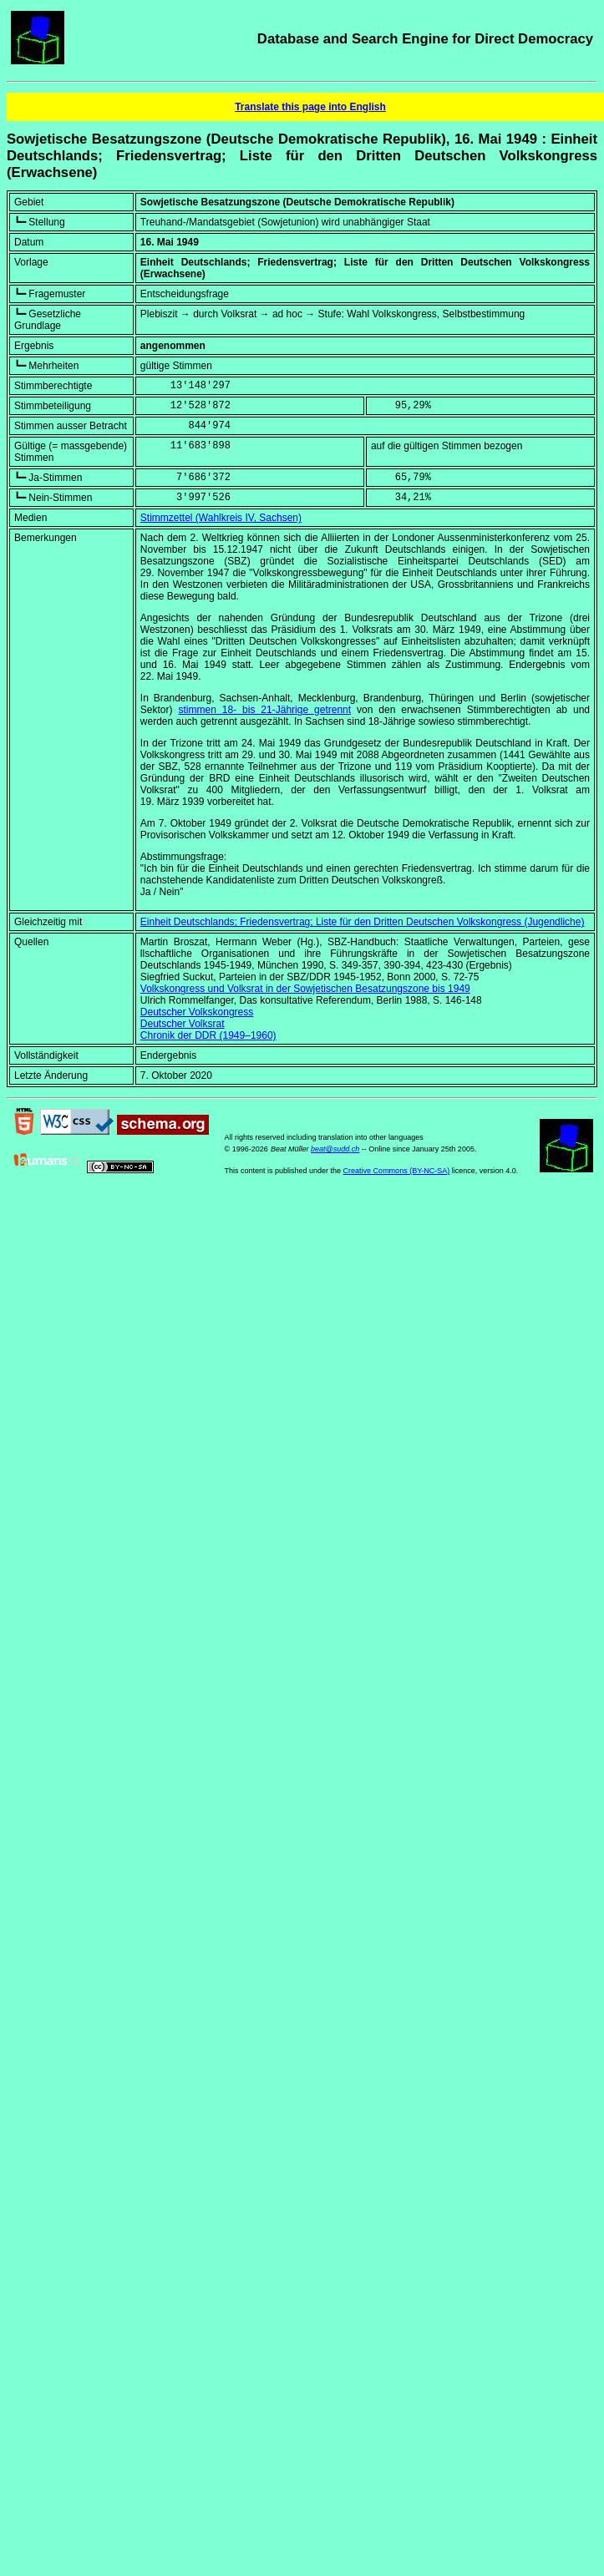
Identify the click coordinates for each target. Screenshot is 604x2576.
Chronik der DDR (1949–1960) (208, 1035)
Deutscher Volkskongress (196, 1012)
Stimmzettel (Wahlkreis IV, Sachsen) (221, 518)
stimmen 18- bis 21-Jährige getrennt (264, 710)
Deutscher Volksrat (182, 1024)
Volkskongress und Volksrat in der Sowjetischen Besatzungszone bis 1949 (305, 988)
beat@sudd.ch (335, 1149)
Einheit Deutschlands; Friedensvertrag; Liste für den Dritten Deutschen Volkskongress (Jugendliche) (362, 922)
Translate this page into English (310, 107)
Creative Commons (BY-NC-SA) (396, 1171)
